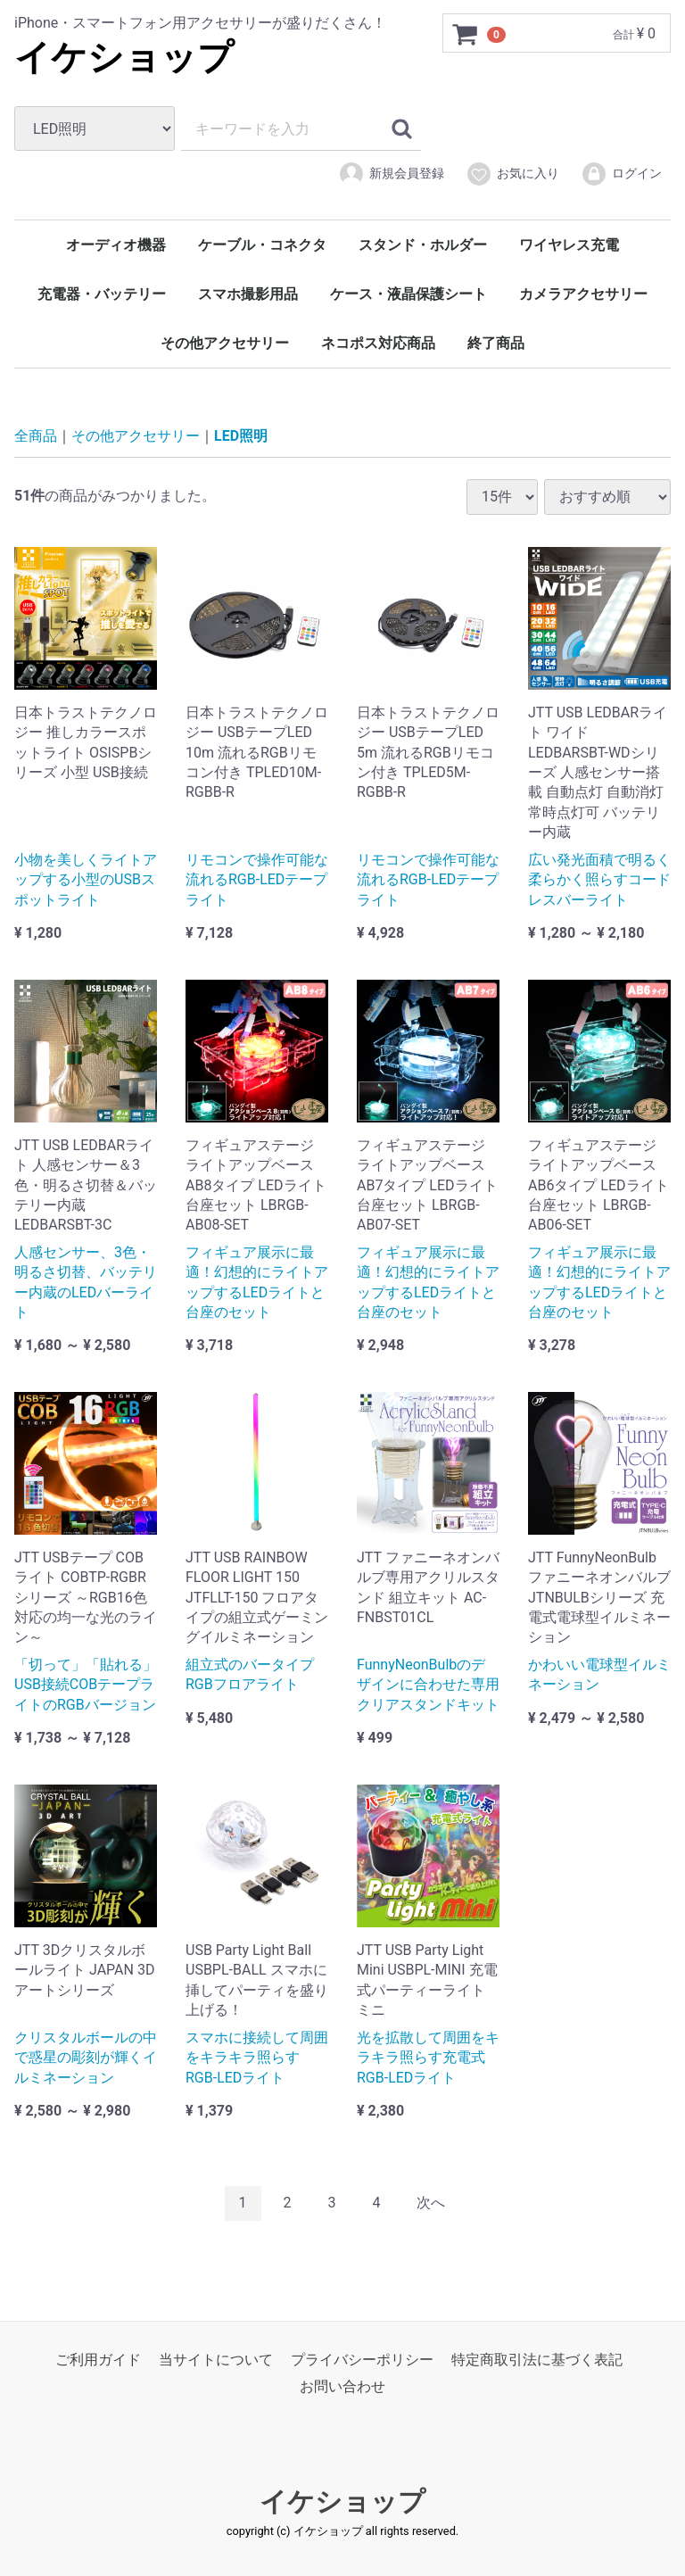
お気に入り (512, 174)
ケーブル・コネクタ (262, 244)
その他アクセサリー (225, 343)
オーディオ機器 (116, 244)
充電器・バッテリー (101, 294)
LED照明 (241, 435)
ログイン (621, 174)
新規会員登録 (391, 174)
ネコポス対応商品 (378, 343)
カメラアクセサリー (583, 294)
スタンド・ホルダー (423, 244)
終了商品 (495, 343)
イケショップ (124, 58)
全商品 (35, 435)
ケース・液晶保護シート (408, 294)
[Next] (430, 2203)
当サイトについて (216, 2358)
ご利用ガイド (98, 2358)
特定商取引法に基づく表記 (537, 2358)
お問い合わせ (342, 2386)
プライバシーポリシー (362, 2358)
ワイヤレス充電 (569, 244)
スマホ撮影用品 (248, 294)
